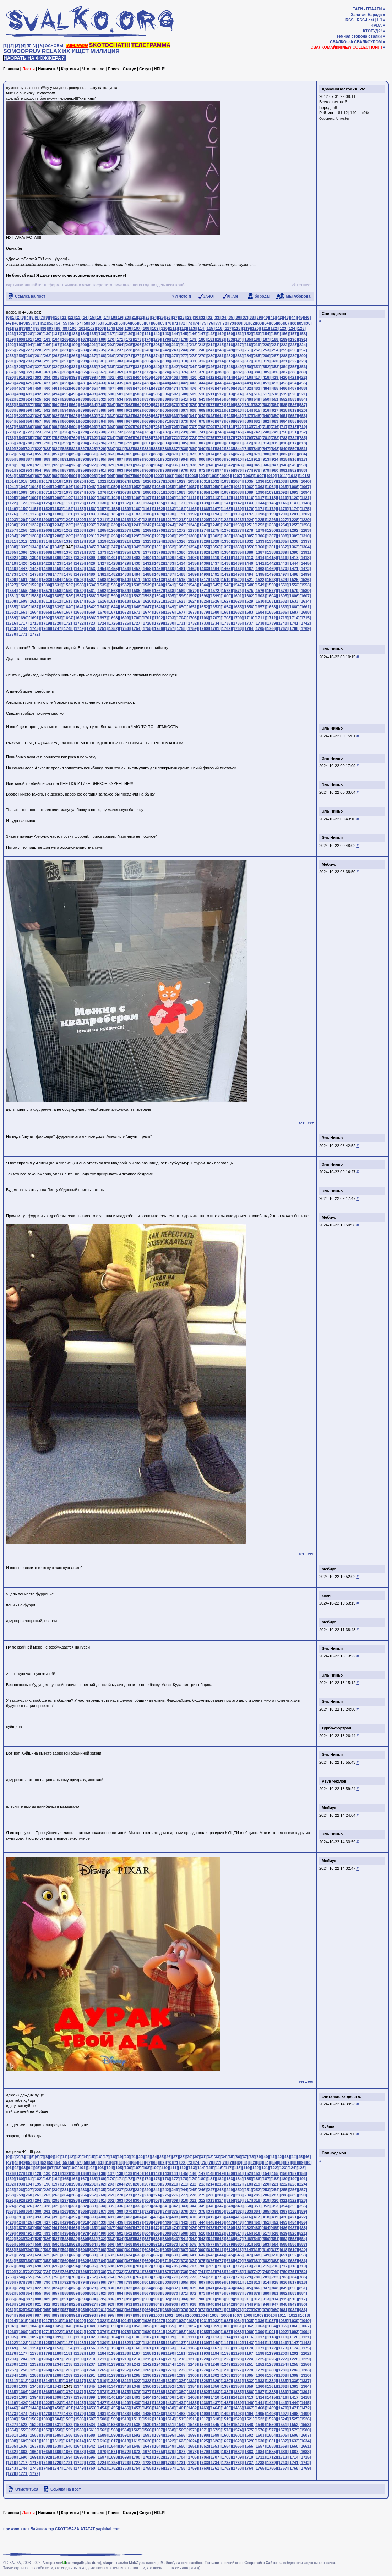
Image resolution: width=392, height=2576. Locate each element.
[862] (102, 454)
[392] (28, 377)
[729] (92, 432)
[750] (284, 432)
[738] (174, 432)
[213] (202, 345)
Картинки (70, 69)
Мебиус (329, 864)
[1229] (305, 519)
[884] (302, 454)
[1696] (91, 618)
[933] (147, 465)
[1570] (192, 590)
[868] (156, 454)
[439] (156, 383)
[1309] (294, 536)
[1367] (34, 552)
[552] (284, 399)
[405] (147, 377)
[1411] (226, 557)
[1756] (158, 628)
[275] (165, 356)
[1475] (34, 574)
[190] (293, 339)
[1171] (260, 508)
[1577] (271, 590)
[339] (147, 367)
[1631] (271, 601)
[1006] (225, 475)
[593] (56, 410)
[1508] (102, 579)
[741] (202, 432)
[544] (211, 399)
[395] (56, 377)
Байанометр (42, 2529)
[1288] (56, 536)
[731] (111, 432)
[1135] (158, 503)
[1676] (169, 612)
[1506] (79, 579)
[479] (220, 388)
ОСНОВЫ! (54, 46)
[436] (129, 383)
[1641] (79, 607)
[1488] (181, 574)
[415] (238, 377)
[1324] (158, 541)
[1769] (305, 628)
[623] (28, 416)
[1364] (305, 547)
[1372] (91, 552)
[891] (65, 459)
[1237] (91, 525)
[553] (293, 399)
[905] (193, 459)
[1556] (34, 590)
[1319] (102, 541)
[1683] (249, 612)
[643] (211, 416)
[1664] (34, 612)
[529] (74, 399)
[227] (28, 350)
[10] (57, 317)
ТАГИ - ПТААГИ (367, 9)
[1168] (226, 508)
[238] (129, 350)
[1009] (259, 475)
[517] (266, 394)
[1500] (11, 579)
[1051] (124, 486)
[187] (266, 339)
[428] (56, 383)
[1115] (237, 497)
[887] (28, 459)
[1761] (214, 628)
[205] (129, 345)
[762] (92, 438)
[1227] (282, 519)
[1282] (294, 530)
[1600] (226, 596)
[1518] (214, 579)
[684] (284, 421)
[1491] (214, 574)
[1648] (158, 607)
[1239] (113, 525)
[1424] (68, 563)
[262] (47, 356)
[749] (275, 432)
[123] (283, 328)
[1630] (260, 601)
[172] (129, 339)
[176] (165, 339)
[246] (202, 350)
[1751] (102, 628)
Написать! (48, 69)
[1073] (68, 492)
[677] (220, 421)
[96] (44, 328)
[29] (189, 317)
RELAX (51, 51)
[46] (307, 317)
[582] (257, 405)
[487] (293, 388)
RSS (349, 20)
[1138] (192, 503)
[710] (220, 427)
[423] (10, 383)
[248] (220, 350)
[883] (293, 454)
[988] (47, 475)
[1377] (147, 552)
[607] (184, 410)
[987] (38, 475)
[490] (19, 394)
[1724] (102, 623)
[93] (23, 328)
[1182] (79, 514)
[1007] (237, 475)
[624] (38, 416)
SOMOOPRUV (22, 51)
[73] (190, 323)
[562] (74, 405)
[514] (238, 394)
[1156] (91, 508)
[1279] (260, 530)
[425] (28, 383)
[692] (56, 427)
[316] (238, 361)
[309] (174, 361)
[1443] (282, 563)
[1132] (124, 503)
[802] (156, 443)
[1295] (136, 536)
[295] (47, 361)
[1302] (214, 536)
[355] (293, 367)
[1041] (11, 486)
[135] (92, 334)
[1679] (203, 612)
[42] (279, 317)
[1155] (79, 508)
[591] (38, 410)
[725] (56, 432)
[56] (72, 323)
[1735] (226, 623)
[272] (138, 356)
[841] (211, 449)
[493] (47, 394)
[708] (202, 427)
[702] (147, 427)
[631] (102, 416)
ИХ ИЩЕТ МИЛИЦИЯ (91, 51)
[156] (284, 334)
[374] (165, 372)
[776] (220, 438)
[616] (266, 410)
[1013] (304, 475)
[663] (92, 421)
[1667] (68, 612)
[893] (83, 459)
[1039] (294, 481)
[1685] (271, 612)
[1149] (11, 508)
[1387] (260, 552)
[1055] (169, 486)
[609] (202, 410)
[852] (10, 454)
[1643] (102, 607)
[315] (229, 361)
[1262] (68, 530)
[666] (120, 421)
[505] (156, 394)
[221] (275, 345)
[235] (102, 350)
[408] (174, 377)
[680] (247, 421)
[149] (220, 334)
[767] (138, 438)
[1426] (91, 563)
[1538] (136, 585)
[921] (38, 465)
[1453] (91, 568)
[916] (293, 459)
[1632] (282, 601)
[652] (293, 416)
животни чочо (78, 285)
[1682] (237, 612)
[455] (302, 383)
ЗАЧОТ (209, 296)
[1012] (293, 475)
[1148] (305, 503)
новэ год (141, 285)
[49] (23, 323)
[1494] (249, 574)
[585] (284, 405)
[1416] (282, 557)
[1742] (305, 623)
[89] (301, 323)
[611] (220, 410)
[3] (17, 46)
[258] (10, 356)
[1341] (45, 547)
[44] (293, 317)
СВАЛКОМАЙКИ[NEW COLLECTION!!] (346, 47)
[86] (280, 323)
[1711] (260, 618)
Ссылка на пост (30, 296)
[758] (56, 438)
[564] (92, 405)
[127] (19, 334)
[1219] (192, 519)
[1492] (226, 574)
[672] (174, 421)
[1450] (56, 568)
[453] (284, 383)
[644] (220, 416)
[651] (284, 416)
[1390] (294, 552)
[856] (47, 454)
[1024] (124, 481)
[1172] (271, 508)
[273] (147, 356)
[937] (184, 465)
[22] (140, 317)
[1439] (237, 563)
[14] (85, 317)
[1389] (282, 552)
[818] (302, 443)
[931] (129, 465)
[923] (56, 465)
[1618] (124, 601)
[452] (275, 383)
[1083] (181, 492)
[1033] (226, 481)
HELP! (160, 69)
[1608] (11, 601)
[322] (293, 361)
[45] (300, 317)
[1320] (113, 541)
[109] (155, 328)
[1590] (113, 596)
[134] (83, 334)
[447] (229, 383)
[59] (93, 323)
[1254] (282, 525)
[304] (129, 361)
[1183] (91, 514)
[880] (266, 454)
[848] (275, 449)
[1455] (113, 568)
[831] (120, 449)
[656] (28, 421)
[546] (229, 399)
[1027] (158, 481)
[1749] (79, 628)
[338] (138, 367)
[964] (129, 470)
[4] (23, 46)
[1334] (271, 541)
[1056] (181, 486)
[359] (28, 372)
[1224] (249, 519)
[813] (257, 443)
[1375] (124, 552)
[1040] (305, 481)
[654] (10, 421)
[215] (220, 345)
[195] (38, 345)
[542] (193, 399)
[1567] (158, 590)
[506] (165, 394)
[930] (120, 465)
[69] (162, 323)
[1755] (147, 628)
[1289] (68, 536)
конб (180, 285)
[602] (138, 410)
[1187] (136, 514)
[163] (47, 339)
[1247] (203, 525)
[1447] (23, 568)
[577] (211, 405)
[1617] (113, 601)
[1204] (23, 519)
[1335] (282, 541)
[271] (129, 356)
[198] (65, 345)
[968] (165, 470)
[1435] (192, 563)
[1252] (260, 525)
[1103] (102, 497)
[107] (137, 328)
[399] (92, 377)
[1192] (192, 514)
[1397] (68, 557)
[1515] (181, 579)
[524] (28, 399)
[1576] (260, 590)
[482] (247, 388)
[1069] (23, 492)
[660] (65, 421)
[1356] (214, 547)
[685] (293, 421)
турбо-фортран (336, 1728)
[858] (65, 454)
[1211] (102, 519)
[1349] (136, 547)
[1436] (203, 563)
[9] (51, 317)
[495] (65, 394)
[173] (138, 339)
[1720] (56, 623)
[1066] (294, 486)
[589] (19, 410)
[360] (38, 372)
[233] (83, 350)
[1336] (294, 541)
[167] (83, 339)
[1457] (136, 568)
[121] (265, 328)
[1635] (11, 607)
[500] (111, 394)
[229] (47, 350)
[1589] (102, 596)
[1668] (79, 612)
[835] (156, 449)
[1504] (56, 579)
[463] (74, 388)
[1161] (147, 508)
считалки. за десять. (341, 2096)
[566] (111, 405)
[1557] (45, 590)
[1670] (102, 612)
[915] (284, 459)
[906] (202, 459)
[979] (266, 470)
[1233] (45, 525)
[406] (156, 377)
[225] (10, 350)
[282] (229, 356)
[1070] (34, 492)
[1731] (181, 623)
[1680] (214, 612)
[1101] (79, 497)
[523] (19, 399)
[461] (56, 388)
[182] (220, 339)
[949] (293, 465)
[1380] (181, 552)
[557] (28, 405)
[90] (308, 323)
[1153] (56, 508)
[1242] (147, 525)
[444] (202, 383)
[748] (266, 432)
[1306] (260, 536)
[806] (193, 443)
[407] (165, 377)
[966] (147, 470)
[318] (257, 361)
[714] (257, 427)
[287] (275, 356)
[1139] (203, 503)
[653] (302, 416)
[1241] (136, 525)
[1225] (260, 519)
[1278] (249, 530)
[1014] (11, 481)
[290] (302, 356)
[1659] (282, 607)
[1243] (158, 525)
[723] (38, 432)
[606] (174, 410)
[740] (193, 432)
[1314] (45, 541)
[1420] (23, 563)
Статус (129, 69)
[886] (19, 459)
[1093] (294, 492)
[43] (286, 317)
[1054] (158, 486)
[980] (275, 470)
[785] (302, 438)
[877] (238, 454)
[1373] (102, 552)
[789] (38, 443)
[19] (120, 317)
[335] (111, 367)
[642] (202, 416)
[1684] (260, 612)
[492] (38, 394)
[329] (56, 367)
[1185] (113, 514)
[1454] (102, 568)
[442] (184, 383)
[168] (92, 339)
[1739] (271, 623)
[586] (293, 405)
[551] (275, 399)
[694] (74, 427)
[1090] (260, 492)
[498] (92, 394)
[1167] (214, 508)
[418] (266, 377)
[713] (247, 427)
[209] (165, 345)
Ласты (28, 69)
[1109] (169, 497)
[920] (28, 465)
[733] (129, 432)
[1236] (79, 525)
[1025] (136, 481)
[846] (257, 449)
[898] (129, 459)
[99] (65, 328)
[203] (111, 345)
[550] (266, 399)
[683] (275, 421)
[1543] (192, 585)
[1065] (282, 486)
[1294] (124, 536)
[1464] (214, 568)
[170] (111, 339)
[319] (266, 361)
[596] (83, 410)
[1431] (147, 563)
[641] (193, 416)
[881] (275, 454)
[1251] (249, 525)
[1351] (158, 547)
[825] (65, 449)
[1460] (169, 568)
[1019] (68, 481)
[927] (92, 465)
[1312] (23, 541)
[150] (229, 334)
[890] (56, 459)
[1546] (226, 585)
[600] (120, 410)
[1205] (34, 519)
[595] (74, 410)
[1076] (102, 492)
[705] (174, 427)
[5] (29, 46)
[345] (202, 367)
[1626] (214, 601)
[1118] (271, 497)
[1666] (56, 612)
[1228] (294, 519)
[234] (92, 350)
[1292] (102, 536)
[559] (47, 405)
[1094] (305, 492)
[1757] (169, 628)
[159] (10, 339)
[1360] (260, 547)
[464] (83, 388)
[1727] (136, 623)
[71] (176, 323)
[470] (138, 388)
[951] (10, 470)
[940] (211, 465)
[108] (146, 328)
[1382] (203, 552)
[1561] (91, 590)
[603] (147, 410)
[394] (47, 377)
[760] (74, 438)
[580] (238, 405)
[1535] (102, 585)
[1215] (147, 519)
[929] (111, 465)
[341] (165, 367)
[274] (156, 356)
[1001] (169, 475)
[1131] (113, 503)
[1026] (147, 481)
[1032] (214, 481)
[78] (224, 323)
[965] (138, 470)
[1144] (260, 503)
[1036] (260, 481)
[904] (184, 459)
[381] (229, 372)
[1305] (249, 536)
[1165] (192, 508)
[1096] (23, 497)
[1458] (147, 568)
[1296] (147, 536)
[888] (38, 459)
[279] (202, 356)
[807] (202, 443)
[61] (106, 323)
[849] (284, 449)
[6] (37, 317)
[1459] (158, 568)
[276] (174, 356)
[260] (28, 356)
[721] (19, 432)
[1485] (147, 574)
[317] (247, 361)
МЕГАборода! (299, 296)
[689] (28, 427)
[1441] (260, 563)
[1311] (11, 541)
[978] (257, 470)
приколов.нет (16, 2529)
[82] (252, 323)
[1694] (68, 618)
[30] (196, 317)
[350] (247, 367)
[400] (102, 377)
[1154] (68, 508)
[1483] (124, 574)
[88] (294, 323)
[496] (74, 394)
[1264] (91, 530)
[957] (65, 470)
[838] (184, 449)
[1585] (56, 596)
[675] (202, 421)
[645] (229, 416)
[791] (56, 443)
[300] (92, 361)
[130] (47, 334)
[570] (147, 405)
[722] (28, 432)
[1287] (45, 536)
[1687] (294, 612)
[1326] (181, 541)
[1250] (237, 525)
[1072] (56, 492)
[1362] (282, 547)
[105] (119, 328)
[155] (275, 334)
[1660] (294, 607)
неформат (54, 285)
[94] (30, 328)
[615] (257, 410)
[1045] (56, 486)
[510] (202, 394)
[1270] (158, 530)
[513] (229, 394)
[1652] (203, 607)
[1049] (102, 486)
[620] (302, 410)
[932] (138, 465)
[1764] (249, 628)
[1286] (34, 536)
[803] (165, 443)
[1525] (294, 579)
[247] (211, 350)
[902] (165, 459)
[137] (111, 334)
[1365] (11, 552)
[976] (238, 470)
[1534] (91, 585)
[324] (10, 367)
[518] (275, 394)
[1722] (79, 623)
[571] (156, 405)
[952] (19, 470)
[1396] (56, 557)
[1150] (23, 508)
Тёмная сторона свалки (359, 36)
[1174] (294, 508)
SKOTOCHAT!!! (109, 45)
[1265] (102, 530)
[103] (100, 328)
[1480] (91, 574)
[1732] (192, 623)
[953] (28, 470)
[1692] (45, 618)
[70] (169, 323)
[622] (19, 416)
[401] (111, 377)
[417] (257, 377)
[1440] (249, 563)
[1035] (249, 481)
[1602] (249, 596)
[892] (74, 459)
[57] (79, 323)
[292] (19, 361)
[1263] (79, 530)
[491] (28, 394)
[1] (5, 46)
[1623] (181, 601)
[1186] (124, 514)
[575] (193, 405)
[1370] (68, 552)
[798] (120, 443)
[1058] (203, 486)
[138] (120, 334)
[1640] (68, 607)
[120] (255, 328)
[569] (138, 405)
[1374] (113, 552)
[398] (83, 377)
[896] (111, 459)
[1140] (214, 503)
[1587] (79, 596)
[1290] (79, 536)
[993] (92, 475)
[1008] (248, 475)
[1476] (45, 574)
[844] (238, 449)
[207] (147, 345)
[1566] (147, 590)
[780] (257, 438)
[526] (47, 399)
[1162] (158, 508)
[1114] (226, 497)
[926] (83, 465)
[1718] (34, 623)
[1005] (214, 475)
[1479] (79, 574)
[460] (47, 388)
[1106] (136, 497)
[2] (11, 46)
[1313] (34, 541)
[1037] (271, 481)
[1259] (34, 530)
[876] (229, 454)
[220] (266, 345)
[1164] (181, 508)
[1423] (56, 563)
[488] (302, 388)
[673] (184, 421)
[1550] (271, 585)
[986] (28, 475)
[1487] (169, 574)
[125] (301, 328)
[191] (302, 339)
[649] (266, 416)
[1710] (249, 618)
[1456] (124, 568)
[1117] (260, 497)
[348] (229, 367)
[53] (51, 323)
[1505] (68, 579)
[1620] (147, 601)
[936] (174, 465)
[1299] (181, 536)
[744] (229, 432)
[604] (156, 410)
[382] (238, 372)
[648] (257, 416)
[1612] (56, 601)
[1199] (271, 514)
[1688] (305, 612)
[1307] (271, 536)
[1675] (158, 612)
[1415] (271, 557)
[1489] (192, 574)
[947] (275, 465)
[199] (74, 345)
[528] (65, 399)
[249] (229, 350)
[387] (284, 372)
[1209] (79, 519)
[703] (156, 427)
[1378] (158, 552)
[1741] (294, 623)
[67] (148, 323)
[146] (193, 334)
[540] (174, 399)
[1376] (136, 552)
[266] (83, 356)
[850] (293, 449)
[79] (231, 323)
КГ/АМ (232, 296)
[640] (184, 416)
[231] (65, 350)
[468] (120, 388)
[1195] (226, 514)
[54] (58, 323)
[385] (266, 372)
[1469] (271, 568)
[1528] (23, 585)
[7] (41, 317)
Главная (11, 69)
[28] (182, 317)
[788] (28, 443)
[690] (38, 427)
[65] (134, 323)
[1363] (294, 547)
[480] (229, 388)
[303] (120, 361)
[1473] (11, 574)
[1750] (91, 628)
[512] (220, 394)
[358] (19, 372)
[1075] (91, 492)
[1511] (136, 579)
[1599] (214, 596)
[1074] (79, 492)
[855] (38, 454)
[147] (202, 334)
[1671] (113, 612)
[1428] (113, 563)
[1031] (203, 481)
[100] (73, 328)
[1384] (226, 552)
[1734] (214, 623)
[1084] (192, 492)
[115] (209, 328)
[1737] (249, 623)
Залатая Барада (366, 14)
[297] (65, 361)
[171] (120, 339)
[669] (147, 421)
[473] (165, 388)
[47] (9, 323)
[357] (10, 372)
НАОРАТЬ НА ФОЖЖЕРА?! (35, 58)
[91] (9, 328)
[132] (65, 334)
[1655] (237, 607)
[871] (184, 454)
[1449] (45, 568)
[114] (201, 328)
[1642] (91, 607)
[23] (147, 317)
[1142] (237, 503)
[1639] (56, 607)
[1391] (305, 552)
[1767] (282, 628)
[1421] (34, 563)
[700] (129, 427)
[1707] (214, 618)
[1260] (45, 530)
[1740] (282, 623)
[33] (216, 317)
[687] (10, 427)
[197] (56, 345)
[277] (184, 356)
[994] (102, 475)
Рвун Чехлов (334, 1781)
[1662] (11, 612)
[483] (257, 388)
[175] (156, 339)
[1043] (34, 486)
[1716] (11, 623)
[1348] (124, 547)
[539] (165, 399)
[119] (246, 328)
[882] (284, 454)
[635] (138, 416)
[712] (238, 427)
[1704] (181, 618)
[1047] (79, 486)
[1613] (68, 601)
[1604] (271, 596)
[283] (238, 356)
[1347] (113, 547)
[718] (293, 427)
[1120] (294, 497)
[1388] (271, 552)
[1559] (68, 590)
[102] (91, 328)
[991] (74, 475)
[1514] (169, 579)
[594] (65, 410)
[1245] (181, 525)
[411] (202, 377)
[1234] (56, 525)
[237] (120, 350)
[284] (247, 356)
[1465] (226, 568)
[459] (38, 388)
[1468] (260, 568)
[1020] (79, 481)
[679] (238, 421)
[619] (293, 410)
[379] (211, 372)
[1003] (191, 475)
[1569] (181, 590)
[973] (211, 470)
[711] (229, 427)
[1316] (68, 541)
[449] (247, 383)
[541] (184, 399)
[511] (211, 394)
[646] (238, 416)
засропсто (103, 285)
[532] (102, 399)
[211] (184, 345)
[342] (174, 367)
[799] (129, 443)
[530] (83, 399)
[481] (238, 388)
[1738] (260, 623)
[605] (165, 410)
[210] (174, 345)
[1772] (34, 634)
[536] (138, 399)
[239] (138, 350)
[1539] (147, 585)
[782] (275, 438)
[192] (10, 345)
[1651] (192, 607)
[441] (174, 383)
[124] (292, 328)
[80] (239, 323)
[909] (229, 459)
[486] (284, 388)
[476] (193, 388)
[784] (293, 438)
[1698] (113, 618)
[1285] (23, 536)
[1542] (181, 585)
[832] (129, 449)
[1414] (260, 557)
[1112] (203, 497)
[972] (202, 470)
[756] (38, 438)
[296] (56, 361)
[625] (47, 416)
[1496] (271, 574)
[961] (102, 470)
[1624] (192, 601)
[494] (56, 394)
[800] (138, 443)
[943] (238, 465)
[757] (47, 438)
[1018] (56, 481)
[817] (293, 443)
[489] (10, 394)
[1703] (169, 618)
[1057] (192, 486)
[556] (19, 405)
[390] (10, 377)
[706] (184, 427)
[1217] (169, 519)
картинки (14, 285)
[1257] (11, 530)
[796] (102, 443)
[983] (302, 470)
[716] (275, 427)
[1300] (192, 536)
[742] (211, 432)
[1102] (91, 497)
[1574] (237, 590)
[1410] (214, 557)
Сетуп (145, 69)
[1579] (294, 590)
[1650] (181, 607)
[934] (156, 465)
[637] (156, 416)
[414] (229, 377)
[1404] (147, 557)
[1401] (113, 557)
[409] (184, 377)
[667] (129, 421)
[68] (155, 323)
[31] (203, 317)
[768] (147, 438)
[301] (102, 361)
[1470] (282, 568)
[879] (257, 454)
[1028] (169, 481)
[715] (266, 427)
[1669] (91, 612)
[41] (272, 317)
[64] (127, 323)
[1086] (214, 492)
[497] (83, 394)
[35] (231, 317)
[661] (74, 421)
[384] (257, 372)
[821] (28, 449)
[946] (266, 465)
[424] (19, 383)
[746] (247, 432)
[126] (10, 334)
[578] (220, 405)
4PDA (376, 25)
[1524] (282, 579)
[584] (275, 405)
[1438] (226, 563)
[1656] (249, 607)
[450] (257, 383)
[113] (191, 328)
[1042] (23, 486)
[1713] (282, 618)
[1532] (68, 585)
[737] (165, 432)
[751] (293, 432)
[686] (302, 421)
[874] (211, 454)
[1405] (158, 557)
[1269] (147, 530)
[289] (293, 356)
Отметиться (26, 2489)
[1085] (203, 492)
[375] (174, 372)
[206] (138, 345)
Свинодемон (334, 313)
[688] (19, 427)
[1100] (68, 497)
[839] (193, 449)
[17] (105, 317)
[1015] (23, 481)
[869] (165, 454)
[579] (229, 405)
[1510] (124, 579)
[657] (38, 421)
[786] (10, 443)
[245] (193, 350)
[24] (154, 317)
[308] (165, 361)
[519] (284, 394)
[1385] (237, 552)
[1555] (23, 590)
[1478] (68, 574)
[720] (10, 432)
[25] (161, 317)
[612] (229, 410)
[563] (83, 405)
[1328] (203, 541)
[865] (129, 454)
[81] (245, 323)
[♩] (35, 46)
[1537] (124, 585)
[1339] (23, 547)
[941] (220, 465)
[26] (168, 317)
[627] (65, 416)
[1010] (270, 475)
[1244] (169, 525)
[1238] (102, 525)
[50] (30, 323)
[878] (247, 454)
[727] (74, 432)
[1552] (294, 585)
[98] (58, 328)
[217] (238, 345)
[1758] (181, 628)
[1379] (169, 552)
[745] (238, 432)
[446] (220, 383)
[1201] (294, 514)
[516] (257, 394)
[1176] (11, 514)
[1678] (192, 612)
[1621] (158, 601)
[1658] (271, 607)
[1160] (136, 508)
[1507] (91, 579)
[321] (284, 361)
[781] (266, 438)
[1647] (147, 607)
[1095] (11, 497)
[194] (28, 345)
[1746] (45, 628)
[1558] (56, 590)
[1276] (226, 530)
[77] (218, 323)
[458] (28, 388)
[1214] (136, 519)
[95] (37, 328)
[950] (302, 465)
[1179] (45, 514)
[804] (174, 443)
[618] (284, 410)
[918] (10, 465)
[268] (102, 356)
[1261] (56, 530)
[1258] (23, 530)
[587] (302, 405)
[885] (10, 459)
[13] (78, 317)
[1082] (169, 492)
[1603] (260, 596)
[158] (302, 334)
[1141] (226, 503)
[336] (120, 367)
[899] (138, 459)
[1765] (260, 628)
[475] (184, 388)
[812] (247, 443)
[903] (174, 459)
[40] (265, 317)
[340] (156, 367)
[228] (38, 350)
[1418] (305, 557)
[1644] (113, 607)
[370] (129, 372)
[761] (83, 438)
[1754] (136, 628)
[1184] (102, 514)
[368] (111, 372)
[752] (302, 432)
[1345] (91, 547)
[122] (273, 328)
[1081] (158, 492)
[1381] (192, 552)
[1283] (305, 530)
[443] (193, 383)
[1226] (271, 519)
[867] (147, 454)
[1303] (226, 536)
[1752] (113, 628)
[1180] (56, 514)
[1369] (56, 552)
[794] (83, 443)
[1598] (203, 596)
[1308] (282, 536)
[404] (138, 377)
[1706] (203, 618)
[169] (102, 339)
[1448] (34, 568)
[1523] (271, 579)
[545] (220, 399)
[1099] (56, 497)
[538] (156, 399)
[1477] (56, 574)
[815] (275, 443)
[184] (238, 339)
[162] (38, 339)
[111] (173, 328)
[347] (220, 367)
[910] (238, 459)
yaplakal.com (108, 2529)
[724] (47, 432)
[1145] (271, 503)
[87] (287, 323)
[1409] (203, 557)
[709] (211, 427)
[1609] (23, 601)
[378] (202, 372)
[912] (257, 459)
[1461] (181, 568)
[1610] (34, 601)
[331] (74, 367)
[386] (275, 372)
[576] (202, 405)
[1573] (226, 590)
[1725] (113, 623)
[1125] (45, 503)
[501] (120, 394)
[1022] (102, 481)
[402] (120, 377)
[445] (211, 383)
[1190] (169, 514)
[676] (211, 421)
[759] (65, 438)
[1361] (271, 547)
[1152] (45, 508)
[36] (237, 317)
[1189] (158, 514)
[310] (184, 361)
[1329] (214, 541)
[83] (259, 323)
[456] (10, 388)
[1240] (124, 525)
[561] (65, 405)
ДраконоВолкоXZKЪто (343, 89)
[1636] (23, 607)
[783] (284, 438)
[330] (65, 367)
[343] (184, 367)
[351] (257, 367)
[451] (266, 383)
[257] (302, 350)
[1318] (91, 541)
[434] (111, 383)
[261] (38, 356)
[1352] (169, 547)
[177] (174, 339)
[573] (174, 405)
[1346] (102, 547)
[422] (302, 377)
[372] (147, 372)
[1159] (124, 508)
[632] (111, 416)
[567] (120, 405)
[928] (102, 465)
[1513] (158, 579)
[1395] (45, 557)
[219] (257, 345)
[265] (74, 356)
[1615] (91, 601)
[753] (10, 438)
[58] (85, 323)
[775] (211, 438)
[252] (257, 350)
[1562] (102, 590)
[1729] (158, 623)
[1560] (79, 590)
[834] (147, 449)
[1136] (169, 503)
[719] (302, 427)
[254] (275, 350)
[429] (65, 383)
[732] (120, 432)
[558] (38, 405)
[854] (28, 454)
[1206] (45, 519)
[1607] (305, 596)
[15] (92, 317)
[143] (165, 334)
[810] (229, 443)
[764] (111, 438)
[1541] (169, 585)
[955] (47, 470)
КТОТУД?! (372, 31)
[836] (165, 449)
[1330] (226, 541)
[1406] (169, 557)
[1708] (226, 618)
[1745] (34, 628)
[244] (184, 350)
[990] (65, 475)
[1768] (294, 628)
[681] (257, 421)
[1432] (158, 563)
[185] (247, 339)
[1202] (305, 514)
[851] (302, 449)
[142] (156, 334)
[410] (193, 377)
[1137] (181, 503)
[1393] (23, 557)
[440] (165, 383)
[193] (19, 345)
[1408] (192, 557)
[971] (193, 470)
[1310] (305, 536)
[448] (238, 383)
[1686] (282, 612)
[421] (293, 377)
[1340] (34, 547)
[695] (83, 427)
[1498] (294, 574)
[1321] (124, 541)
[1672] (124, 612)
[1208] (68, 519)
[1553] (305, 585)
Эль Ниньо (332, 649)
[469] (129, 388)
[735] (147, 432)
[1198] (260, 514)
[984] (10, 475)
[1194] (214, 514)
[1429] (124, 563)
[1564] (124, 590)
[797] (111, 443)
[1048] (91, 486)
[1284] (11, 536)
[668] (138, 421)
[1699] (124, 618)
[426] (38, 383)
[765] (120, 438)
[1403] (136, 557)
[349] (238, 367)
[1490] (203, 574)
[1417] (294, 557)
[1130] (102, 503)
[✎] (41, 46)
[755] (28, 438)
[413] (220, 377)
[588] (10, 410)
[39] (258, 317)
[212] (193, 345)
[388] (293, 372)
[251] (247, 350)
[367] (102, 372)
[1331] (237, 541)
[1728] (147, 623)
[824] (56, 449)
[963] (120, 470)
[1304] (237, 536)
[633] (120, 416)
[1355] (203, 547)
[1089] (249, 492)
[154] (266, 334)
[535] (129, 399)
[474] (174, 388)
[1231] (23, 525)
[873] (202, 454)
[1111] (192, 497)
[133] (74, 334)
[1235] (68, 525)
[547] (238, 399)
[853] (19, 454)
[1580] (305, 590)
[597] (92, 410)
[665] (111, 421)
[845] (247, 449)
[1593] (147, 596)
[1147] (294, 503)
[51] (37, 323)
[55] (65, 323)
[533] (111, 399)
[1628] (237, 601)
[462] (65, 388)
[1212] (113, 519)
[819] (10, 449)
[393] (38, 377)
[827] (83, 449)
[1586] (68, 596)
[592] (47, 410)
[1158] (113, 508)
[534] (120, 399)
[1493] (237, 574)
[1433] (169, 563)
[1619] (136, 601)
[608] (193, 410)
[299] (83, 361)
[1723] (91, 623)
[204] (120, 345)
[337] (129, 367)
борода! (262, 296)
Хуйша (328, 2126)
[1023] (113, 481)
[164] (56, 339)
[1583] (34, 596)
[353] (275, 367)
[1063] (260, 486)
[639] (174, 416)
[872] (193, 454)
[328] (47, 367)
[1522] (260, 579)
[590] (28, 410)
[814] (266, 443)
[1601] (237, 596)
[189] (284, 339)
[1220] (203, 519)
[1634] (305, 601)
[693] (65, 427)
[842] (220, 449)
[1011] (282, 475)
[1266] (113, 530)
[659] (56, 421)
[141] (147, 334)
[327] (38, 367)
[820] (19, 449)
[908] (220, 459)
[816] (284, 443)
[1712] (271, 618)
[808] (211, 443)
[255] (284, 350)
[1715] (305, 618)
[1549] (260, 585)
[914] (275, 459)
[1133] (136, 503)
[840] (202, 449)
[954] (38, 470)
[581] (247, 405)
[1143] (249, 503)
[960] (92, 470)
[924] (65, 465)
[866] (138, 454)
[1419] (11, 563)
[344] (193, 367)
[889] (47, 459)
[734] (138, 432)
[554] (302, 399)
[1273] (192, 530)
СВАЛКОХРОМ (368, 42)
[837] (174, 449)
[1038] (282, 481)
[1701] (147, 618)
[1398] (79, 557)
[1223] (237, 519)
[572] (165, 405)
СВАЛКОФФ (341, 42)
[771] (174, 438)
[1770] (11, 634)
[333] (92, 367)
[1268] (136, 530)
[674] (193, 421)
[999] (147, 475)
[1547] (237, 585)
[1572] (214, 590)
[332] (83, 367)
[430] (74, 383)
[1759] (192, 628)
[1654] (226, 607)
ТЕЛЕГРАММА (150, 45)
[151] (238, 334)
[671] (165, 421)
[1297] (158, 536)
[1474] (23, 574)
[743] (220, 432)
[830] (111, 449)
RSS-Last (365, 20)
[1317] (79, 541)
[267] (92, 356)
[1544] (203, 585)
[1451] (68, 568)
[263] (56, 356)
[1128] (79, 503)
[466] (102, 388)
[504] (147, 394)
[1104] (113, 497)
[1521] (249, 579)
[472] (156, 388)
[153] (257, 334)
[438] (147, 383)
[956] (56, 470)
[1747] (56, 628)
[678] (229, 421)
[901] (156, 459)
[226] (19, 350)
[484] (266, 388)
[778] (238, 438)
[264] (65, 356)
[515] (247, 394)
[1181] (68, 514)
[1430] (136, 563)
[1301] (203, 536)
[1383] (214, 552)
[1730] (169, 623)
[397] (74, 377)
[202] (102, 345)
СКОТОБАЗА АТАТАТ (75, 2529)
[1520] (237, 579)
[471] (147, 388)
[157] (293, 334)
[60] (99, 323)
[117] (228, 328)
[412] (211, 377)
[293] (28, 361)
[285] (257, 356)
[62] (113, 323)
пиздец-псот (162, 285)
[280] (211, 356)
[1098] (45, 497)
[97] (51, 328)
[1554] (11, 590)
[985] (19, 475)
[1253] (271, 525)
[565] (102, 405)
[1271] (169, 530)
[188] (275, 339)
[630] (92, 416)
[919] (19, 465)
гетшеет (304, 285)
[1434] (181, 563)
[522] (10, 399)
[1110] (181, 497)
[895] (102, 459)
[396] (65, 377)
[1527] (11, 585)
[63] (120, 323)
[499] (102, 394)
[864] (120, 454)
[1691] (34, 618)
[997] (129, 475)
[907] (211, 459)
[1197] (249, 514)
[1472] (305, 568)
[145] (184, 334)
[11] (64, 317)
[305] (138, 361)
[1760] (203, 628)
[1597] (192, 596)
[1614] (79, 601)
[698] (111, 427)
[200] (83, 345)
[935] (165, 465)
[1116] (249, 497)
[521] (302, 394)
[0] (8, 317)
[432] (92, 383)
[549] (257, 399)
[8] (46, 317)
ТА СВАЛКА (77, 46)
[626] (56, 416)
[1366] (23, 552)
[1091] (271, 492)
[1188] (147, 514)
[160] (19, 339)
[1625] (203, 601)
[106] (127, 328)
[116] (219, 328)
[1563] (113, 590)
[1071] (45, 492)
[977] (247, 470)
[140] (138, 334)
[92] (16, 328)
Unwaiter (342, 118)
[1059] (214, 486)
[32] (210, 317)
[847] (266, 449)
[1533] (79, 585)
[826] (74, 449)
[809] (220, 443)
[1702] (158, 618)
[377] (193, 372)
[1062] (249, 486)
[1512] (147, 579)
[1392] (11, 557)
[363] (65, 372)
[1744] (23, 628)
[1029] (181, 481)
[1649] (169, 607)
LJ (379, 20)
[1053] (147, 486)
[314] (220, 361)
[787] (19, 443)
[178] (184, 339)
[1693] (56, 618)
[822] (38, 449)
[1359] (249, 547)
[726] (65, 432)
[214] (211, 345)
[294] (38, 361)
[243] (174, 350)
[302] (111, 361)
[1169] (237, 508)
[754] (19, 438)
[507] (174, 394)
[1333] (260, 541)
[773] (193, 438)
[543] (202, 399)
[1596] (181, 596)
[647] (247, 416)
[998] (138, 475)
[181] (211, 339)
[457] (19, 388)
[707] (193, 427)
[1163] (169, 508)
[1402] (124, 557)
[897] (120, 459)
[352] (266, 367)
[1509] (113, 579)
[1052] (136, 486)
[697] (102, 427)
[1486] (158, 574)
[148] (211, 334)
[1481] (102, 574)
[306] (147, 361)
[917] (302, 459)
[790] (47, 443)
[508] (184, 394)
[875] (220, 454)
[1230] (11, 525)
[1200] (282, 514)
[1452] (79, 568)
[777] (229, 438)
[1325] (169, 541)
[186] (257, 339)
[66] (141, 323)
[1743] (11, 628)
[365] (83, 372)
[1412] (237, 557)
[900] (147, 459)
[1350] (147, 547)
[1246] (192, 525)
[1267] (124, 530)
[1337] (305, 541)
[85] (273, 323)
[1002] (180, 475)
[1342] (56, 547)
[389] (302, 372)
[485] (275, 388)
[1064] (271, 486)
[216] (229, 345)
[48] (16, 323)
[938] (193, 465)
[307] (156, 361)
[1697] (102, 618)
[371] (138, 372)
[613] (238, 410)
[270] (120, 356)
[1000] (157, 475)
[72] (183, 323)
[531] (92, 399)
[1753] (124, 628)
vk (294, 285)
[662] (83, 421)
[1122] (11, 503)
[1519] (226, 579)
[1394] (34, 557)
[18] (112, 317)
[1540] (158, 585)
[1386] (249, 552)
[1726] (124, 623)
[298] (74, 361)
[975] (229, 470)
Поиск (113, 69)
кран (326, 1595)
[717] (284, 427)
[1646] (136, 607)
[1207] (56, 519)
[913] (266, 459)
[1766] (271, 628)
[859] (74, 454)
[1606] (294, 596)
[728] (83, 432)
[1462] (192, 568)
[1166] (203, 508)
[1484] (136, 574)
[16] (99, 317)
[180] (202, 339)
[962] (111, 470)
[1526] (305, 579)
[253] (266, 350)
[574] (184, 405)
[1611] (45, 601)
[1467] (249, 568)
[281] (220, 356)
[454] (293, 383)
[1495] (260, 574)
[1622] (169, 601)
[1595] (169, 596)
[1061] (237, 486)
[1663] (23, 612)
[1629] (249, 601)
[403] (129, 377)
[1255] (294, 525)
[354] (284, 367)
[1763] (237, 628)
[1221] (214, 519)
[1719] (45, 623)
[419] (275, 377)
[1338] (11, 547)
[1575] (249, 590)
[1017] (45, 481)
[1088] (237, 492)
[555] (10, 405)
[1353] (181, 547)
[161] (28, 339)
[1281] (282, 530)
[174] (147, 339)
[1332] (249, 541)
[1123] (23, 503)
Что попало (93, 69)
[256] (293, 350)
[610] (211, 410)
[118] (237, 328)
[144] (174, 334)
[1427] (102, 563)
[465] (92, 388)
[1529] (34, 585)
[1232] (34, 525)
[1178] (34, 514)
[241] (156, 350)
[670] (156, 421)
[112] (182, 328)
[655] (19, 421)
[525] (38, 399)
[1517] (203, 579)
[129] (38, 334)
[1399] (91, 557)
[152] (247, 334)
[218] (247, 345)
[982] (293, 470)
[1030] (192, 481)
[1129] (91, 503)
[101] (82, 328)
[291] (10, 361)
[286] (266, 356)
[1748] (68, 628)
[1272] (181, 530)
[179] (193, 339)
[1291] (91, 536)
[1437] (214, 563)
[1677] (181, 612)
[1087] (226, 492)
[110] (164, 328)
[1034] (237, 481)
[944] (247, 465)
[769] (156, 438)
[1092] (282, 492)
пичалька (122, 285)
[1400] (102, 557)
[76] (210, 323)
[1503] (45, 579)
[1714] (294, 618)
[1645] (124, 607)
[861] (92, 454)
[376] (184, 372)
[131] (56, 334)
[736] (156, 432)
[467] (111, 388)
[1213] (124, 519)
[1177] (23, 514)
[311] (193, 361)
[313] (211, 361)
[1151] (34, 508)
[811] (238, 443)
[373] (156, 372)
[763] (102, 438)
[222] (284, 345)
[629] (83, 416)
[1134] (147, 503)
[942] (229, 465)
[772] (184, 438)
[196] (47, 345)
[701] (138, 427)
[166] (74, 339)
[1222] (226, 519)
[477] (202, 388)
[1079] (136, 492)
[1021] (91, 481)
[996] (120, 475)
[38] (251, 317)
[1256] (305, 525)
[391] (19, 377)
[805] (184, 443)
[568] (129, 405)
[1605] (282, 596)
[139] (129, 334)
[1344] (79, 547)
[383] (247, 372)
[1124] (34, 503)
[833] (138, 449)
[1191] (181, 514)
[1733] (203, 623)
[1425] (79, 563)
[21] (133, 317)
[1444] (294, 563)
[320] (275, 361)
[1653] (214, 607)
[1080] (147, 492)
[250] (238, 350)
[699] (120, 427)
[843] (229, 449)
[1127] (68, 503)
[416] (247, 377)
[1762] (226, 628)
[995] (111, 475)
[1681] (226, 612)
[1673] (136, 612)
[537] (147, 399)
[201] (92, 345)
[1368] (45, 552)
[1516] (192, 579)
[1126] (56, 503)
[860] (83, 454)
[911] (247, 459)
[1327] (192, 541)
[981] (284, 470)
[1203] (11, 519)
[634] (129, 416)
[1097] (34, 497)
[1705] (192, 618)
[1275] (214, 530)
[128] (28, 334)
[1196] (237, 514)
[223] (293, 345)
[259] (19, 356)
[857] (56, 454)
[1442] (271, 563)
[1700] (136, 618)
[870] (174, 454)
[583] (266, 405)
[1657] (260, 607)
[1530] (45, 585)
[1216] (158, 519)
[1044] (45, 486)
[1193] (203, 514)
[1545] (214, 585)
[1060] (226, 486)
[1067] (305, 486)
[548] (247, 399)
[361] (47, 372)
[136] (102, 334)
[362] (56, 372)
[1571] (203, 590)
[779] (247, 438)
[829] (102, 449)
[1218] (181, 519)
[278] (193, 356)
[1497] (282, 574)
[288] (284, 356)
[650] (275, 416)
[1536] (113, 585)
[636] (147, 416)
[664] (102, 421)
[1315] (56, 541)
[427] (47, 383)
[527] (56, 399)
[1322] (136, 541)
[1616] (102, 601)
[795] (92, 443)
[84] (266, 323)
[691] (47, 427)
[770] (165, 438)
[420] (284, 377)
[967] (156, 470)
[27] (175, 317)
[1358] (237, 547)
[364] (74, 372)
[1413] (249, 557)
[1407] (181, 557)
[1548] (249, 585)
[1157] (102, 508)
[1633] (294, 601)
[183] (229, 339)
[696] (92, 427)
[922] (47, 465)
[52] (44, 323)
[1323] (147, 541)
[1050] (113, 486)
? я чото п (181, 296)
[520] (293, 394)
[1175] (305, 508)
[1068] (11, 492)
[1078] (124, 492)
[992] (83, 475)
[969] (174, 470)
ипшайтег (33, 285)
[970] (184, 470)
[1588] (91, 596)
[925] (74, 465)
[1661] (305, 607)
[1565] (136, 590)
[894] (92, 459)
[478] (211, 388)
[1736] (237, 623)
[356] (302, 367)
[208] (156, 345)
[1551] (282, 585)
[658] (47, 421)
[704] (165, 427)
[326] (28, 367)
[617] (275, 410)
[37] (245, 317)
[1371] (79, 552)
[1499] (305, 574)
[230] (56, 350)
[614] (247, 410)
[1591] (124, 596)
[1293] (113, 536)
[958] (74, 470)
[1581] (11, 596)
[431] (83, 383)
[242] (165, 350)
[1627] (226, 601)
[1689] (11, 618)
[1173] (282, 508)
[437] (138, 383)
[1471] (294, 568)
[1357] (226, 547)
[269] (111, 356)
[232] (74, 350)
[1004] (202, 475)
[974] (220, 470)
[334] (102, 367)
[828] (92, 449)
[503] (138, 394)
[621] (10, 416)
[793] (74, 443)
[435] (120, 383)
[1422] (45, 563)
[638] (165, 416)
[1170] (249, 508)
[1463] (203, 568)
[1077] (113, 492)
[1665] (45, 612)
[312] (202, 361)
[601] (129, 410)
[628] (74, 416)
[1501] (23, 579)
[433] (102, 383)
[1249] (226, 525)
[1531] (56, 585)
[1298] (169, 536)
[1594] (158, 596)
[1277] (237, 530)
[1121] (305, 497)
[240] (147, 350)
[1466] (237, 568)
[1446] (11, 568)
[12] (71, 317)
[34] (224, 317)
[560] (56, 405)
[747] (257, 432)
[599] (111, 410)
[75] (204, 323)
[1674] (147, 612)
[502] (129, 394)
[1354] (192, 547)
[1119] (282, 497)
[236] (111, 350)
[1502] (34, 579)
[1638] (45, 607)
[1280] (271, 530)
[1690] (23, 618)
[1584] (45, 596)
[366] (92, 372)
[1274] (203, 530)
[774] (202, 438)
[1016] (34, 481)
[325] (19, 367)
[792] (65, 443)
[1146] (282, 503)
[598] (102, 410)
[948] (284, 465)
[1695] (79, 618)
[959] (83, 470)
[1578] (282, 590)
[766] (129, 438)
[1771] (23, 634)
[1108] (158, 497)
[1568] (169, 590)
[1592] (136, 596)
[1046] (68, 486)
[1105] (124, 497)
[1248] (214, 525)
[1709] (237, 618)
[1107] (147, 497)
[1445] (305, 563)
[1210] (91, 519)
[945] (257, 465)
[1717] (23, 623)
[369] (120, 372)
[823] (47, 449)
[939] (202, 465)
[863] (111, 454)
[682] (266, 421)
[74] (197, 323)
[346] (211, 367)
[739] (184, 432)
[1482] (113, 574)
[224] (302, 345)
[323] (302, 361)
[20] (126, 317)
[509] (193, 394)
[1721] (68, 623)
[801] (147, 443)
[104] (109, 328)
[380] (220, 372)
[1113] (214, 497)
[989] (56, 475)
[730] (102, 432)
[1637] (34, 607)
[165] (65, 339)
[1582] (23, 596)
